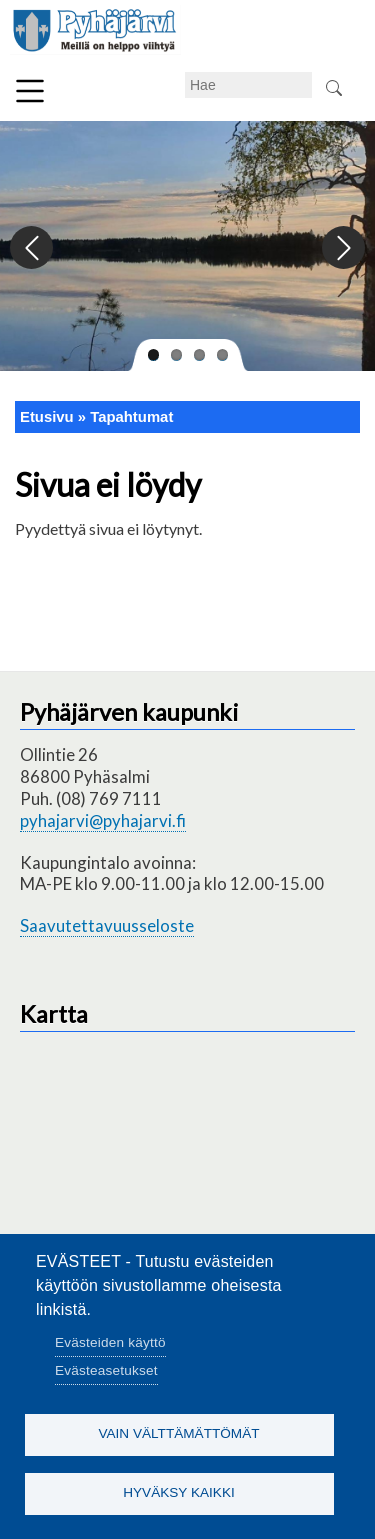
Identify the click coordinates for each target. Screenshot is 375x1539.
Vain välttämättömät (178, 1433)
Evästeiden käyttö (110, 1342)
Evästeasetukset (106, 1370)
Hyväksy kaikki (179, 1492)
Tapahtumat (131, 417)
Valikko (30, 91)
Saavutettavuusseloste (107, 925)
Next (342, 248)
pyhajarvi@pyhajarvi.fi (103, 820)
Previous (32, 248)
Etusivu (47, 417)
